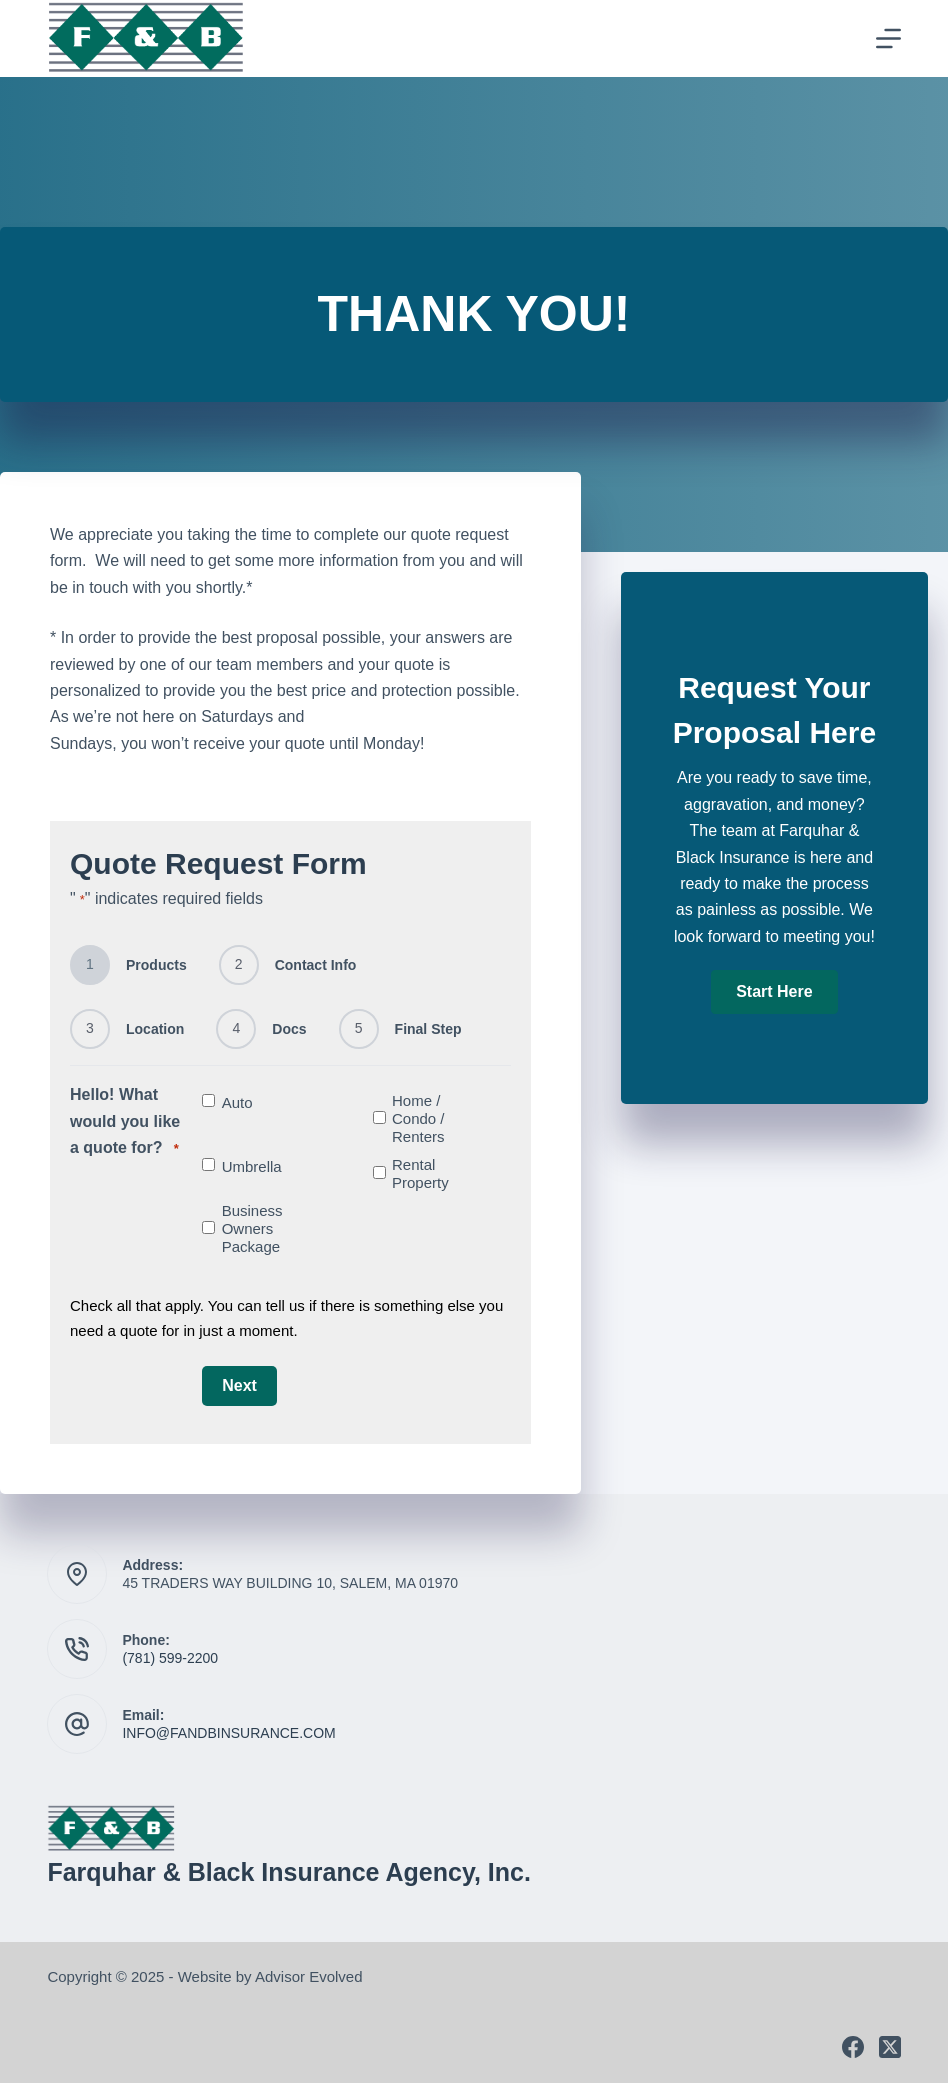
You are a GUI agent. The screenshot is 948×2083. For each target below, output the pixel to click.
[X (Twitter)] (890, 2047)
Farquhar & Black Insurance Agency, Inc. (288, 1872)
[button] (774, 992)
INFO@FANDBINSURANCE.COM (228, 1733)
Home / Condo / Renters (418, 1118)
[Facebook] (853, 2047)
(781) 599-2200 (170, 1658)
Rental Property (420, 1173)
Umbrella (252, 1166)
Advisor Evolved (309, 1976)
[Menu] (888, 38)
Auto (237, 1102)
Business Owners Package (252, 1228)
